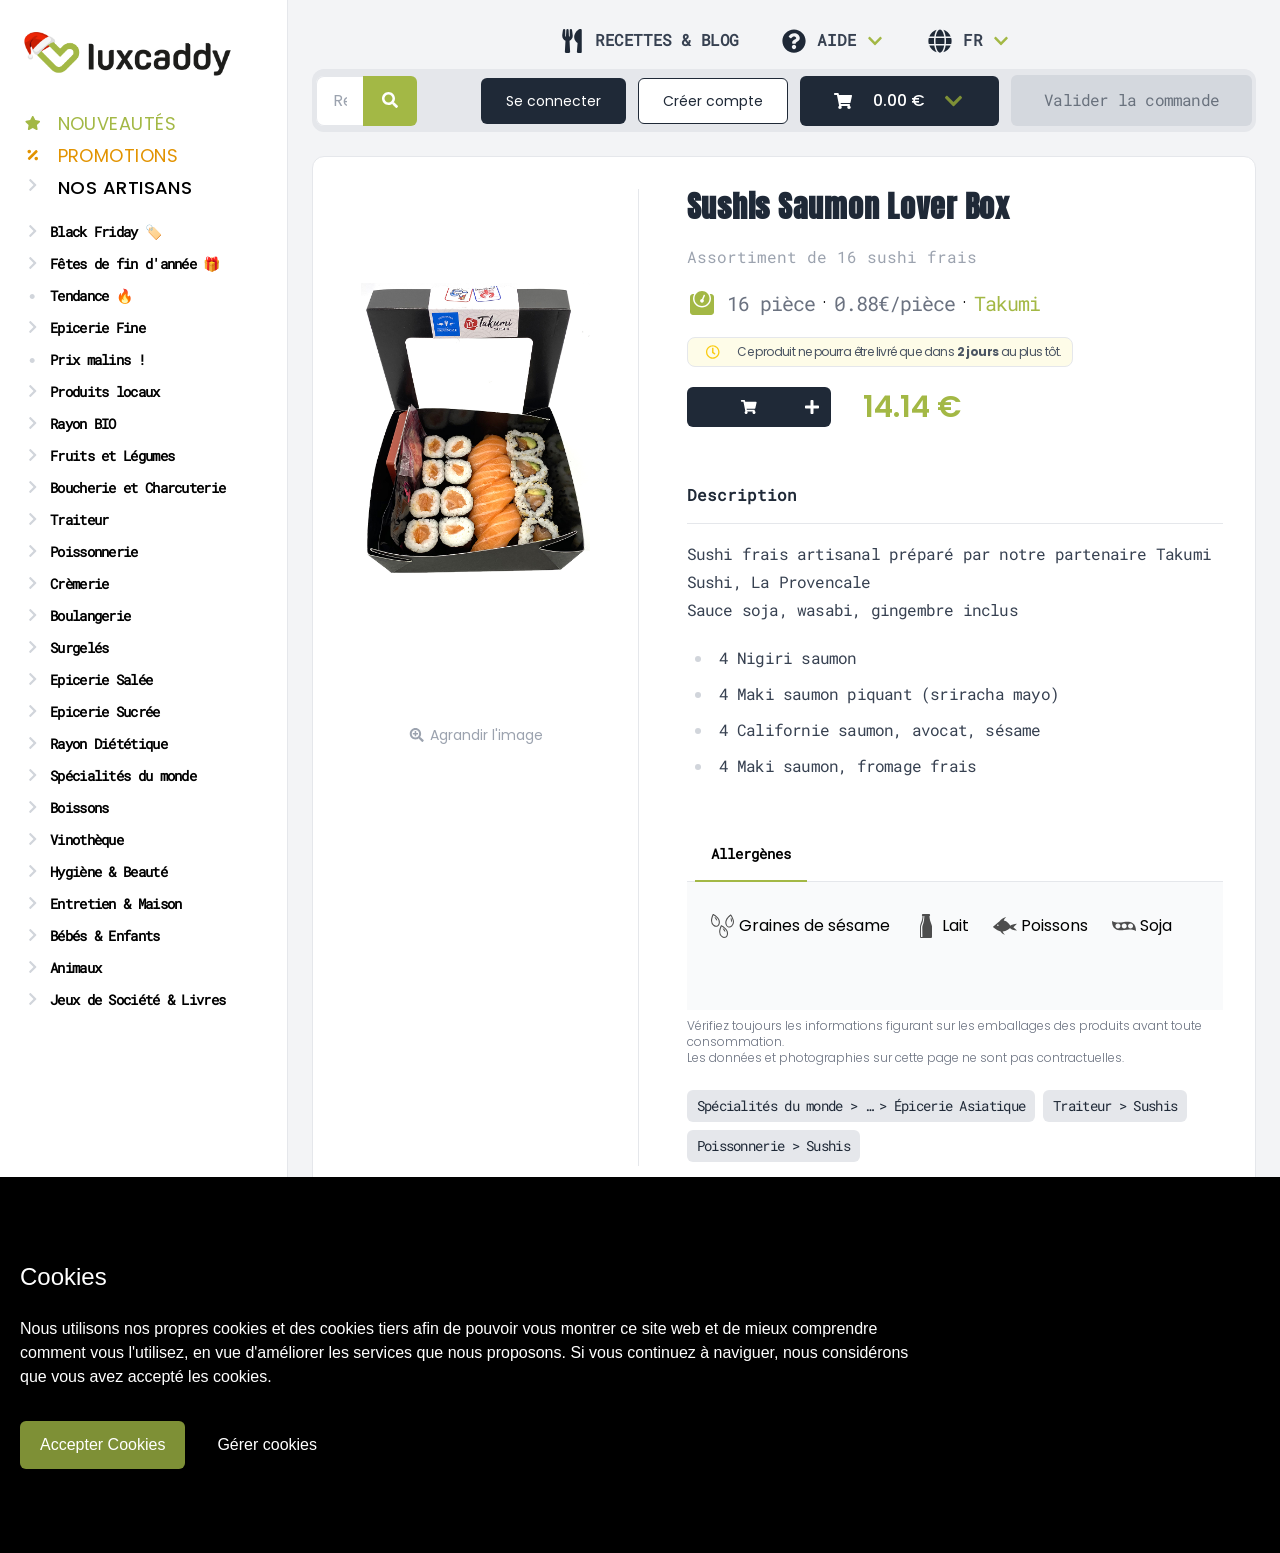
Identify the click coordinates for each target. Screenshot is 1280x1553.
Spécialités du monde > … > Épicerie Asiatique (861, 1105)
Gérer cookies (267, 1444)
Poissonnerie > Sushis (773, 1145)
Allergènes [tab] (751, 853)
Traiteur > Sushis (1115, 1105)
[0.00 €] (899, 101)
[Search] (340, 101)
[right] (390, 101)
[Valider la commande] (1131, 100)
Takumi (1007, 303)
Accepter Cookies (102, 1444)
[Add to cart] (759, 407)
